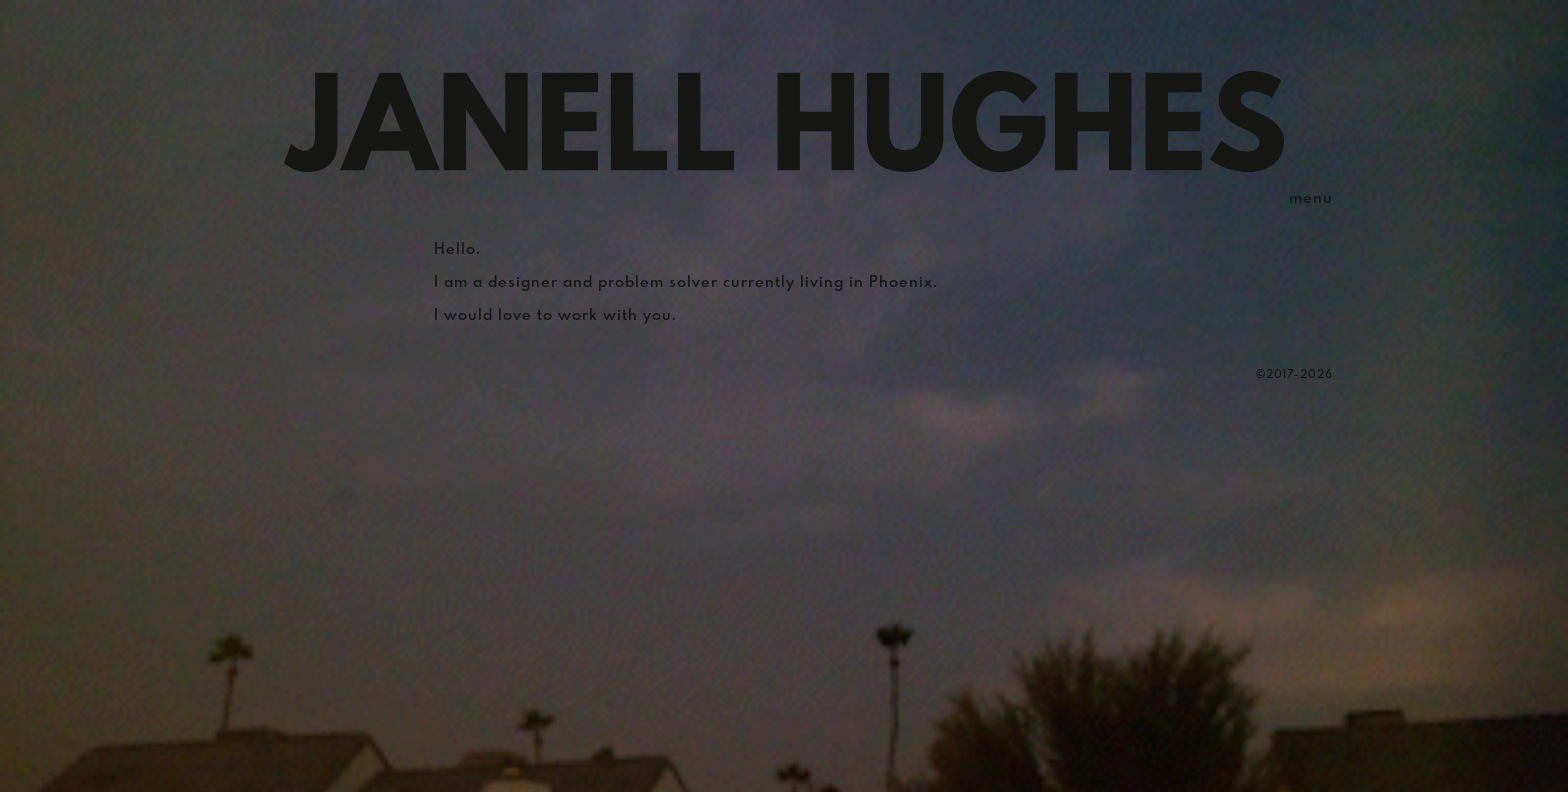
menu (1311, 198)
